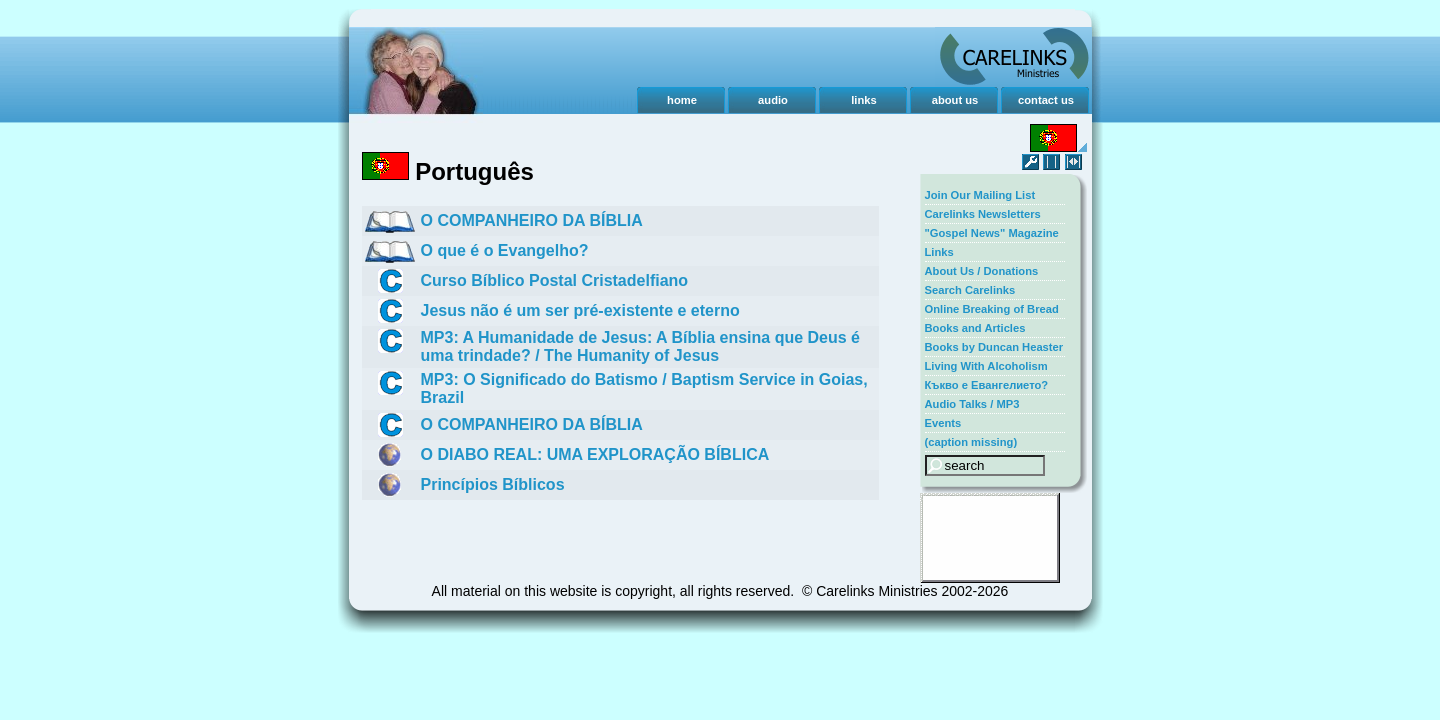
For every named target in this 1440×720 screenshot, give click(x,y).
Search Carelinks (970, 290)
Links (939, 252)
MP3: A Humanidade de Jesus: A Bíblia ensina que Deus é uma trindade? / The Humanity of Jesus (641, 346)
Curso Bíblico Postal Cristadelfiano (555, 280)
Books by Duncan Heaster (994, 347)
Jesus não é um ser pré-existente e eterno (580, 310)
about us (955, 100)
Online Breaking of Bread (992, 309)
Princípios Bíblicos (493, 484)
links (864, 100)
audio (773, 100)
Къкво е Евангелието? (987, 385)
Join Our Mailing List (980, 195)
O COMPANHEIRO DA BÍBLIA (532, 220)
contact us (1046, 100)
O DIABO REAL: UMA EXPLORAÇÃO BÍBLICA (595, 454)
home (682, 100)
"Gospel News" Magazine (992, 233)
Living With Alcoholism (986, 366)
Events (943, 423)
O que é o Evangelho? (505, 250)
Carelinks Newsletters (983, 214)
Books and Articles (975, 328)
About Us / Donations (982, 271)
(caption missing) (971, 442)
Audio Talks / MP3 (972, 404)
